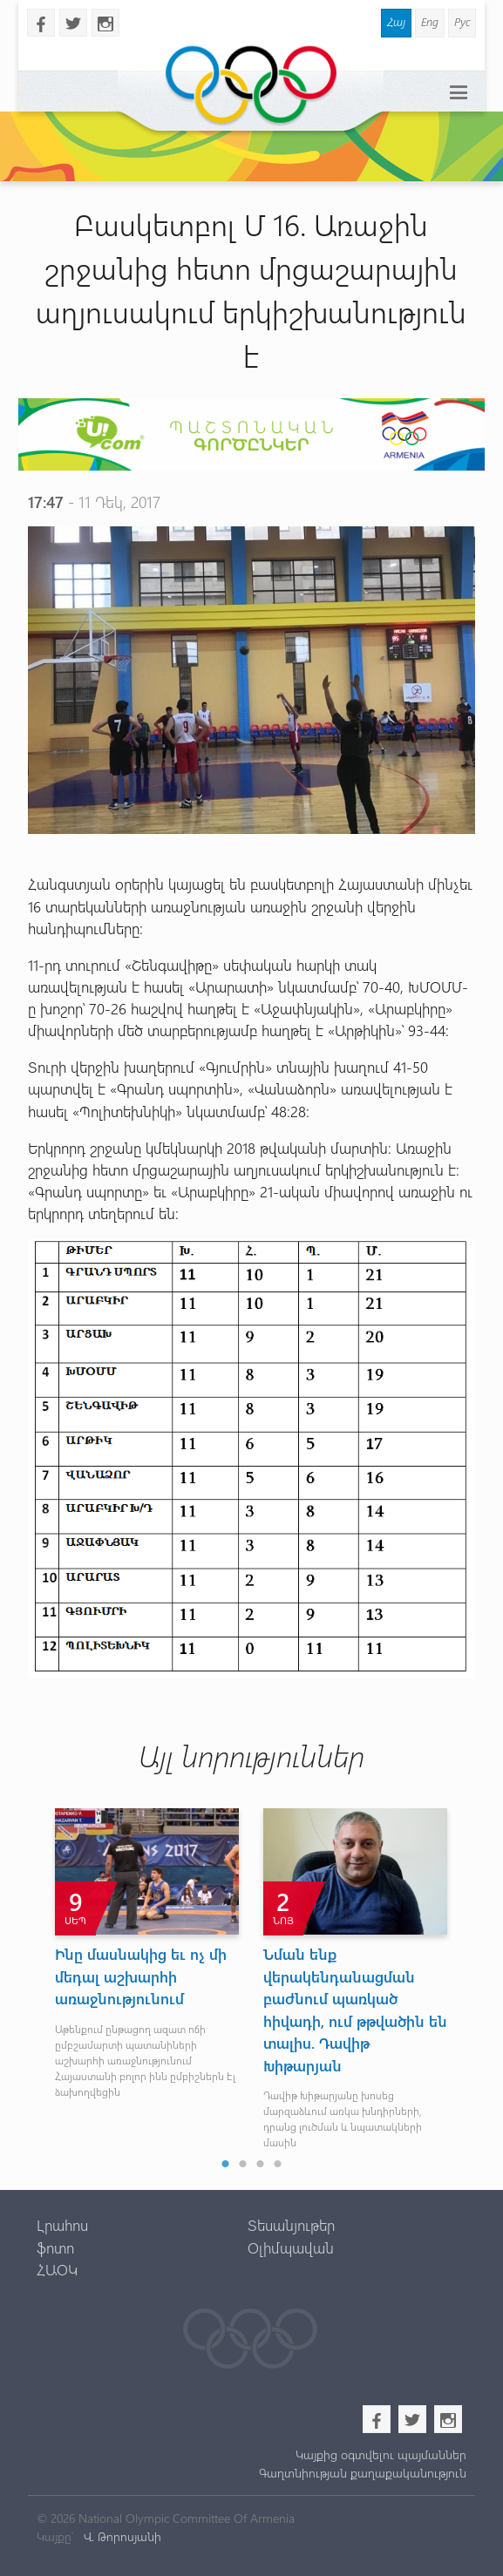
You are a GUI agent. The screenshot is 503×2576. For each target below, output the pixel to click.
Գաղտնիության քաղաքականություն (362, 2472)
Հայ (396, 21)
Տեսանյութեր (291, 2224)
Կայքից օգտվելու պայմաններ (381, 2454)
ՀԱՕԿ (57, 2269)
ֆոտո (55, 2247)
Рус (462, 21)
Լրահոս (62, 2224)
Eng (429, 21)
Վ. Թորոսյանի (120, 2536)
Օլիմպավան (291, 2247)
